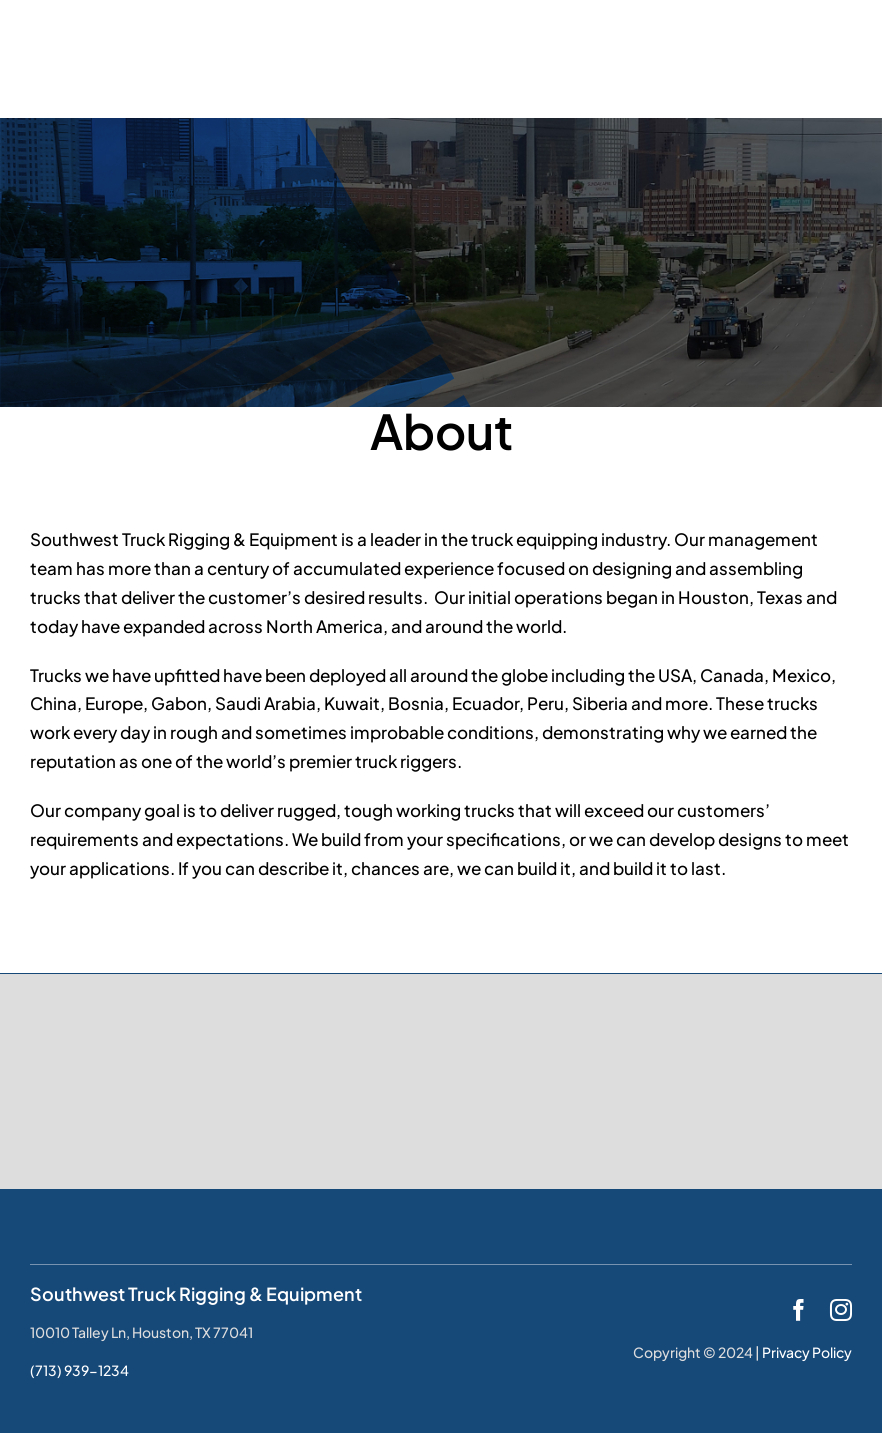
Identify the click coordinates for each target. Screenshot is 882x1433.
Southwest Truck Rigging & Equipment (196, 1293)
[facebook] (799, 1310)
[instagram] (841, 1310)
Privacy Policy (807, 1352)
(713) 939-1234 (79, 1370)
